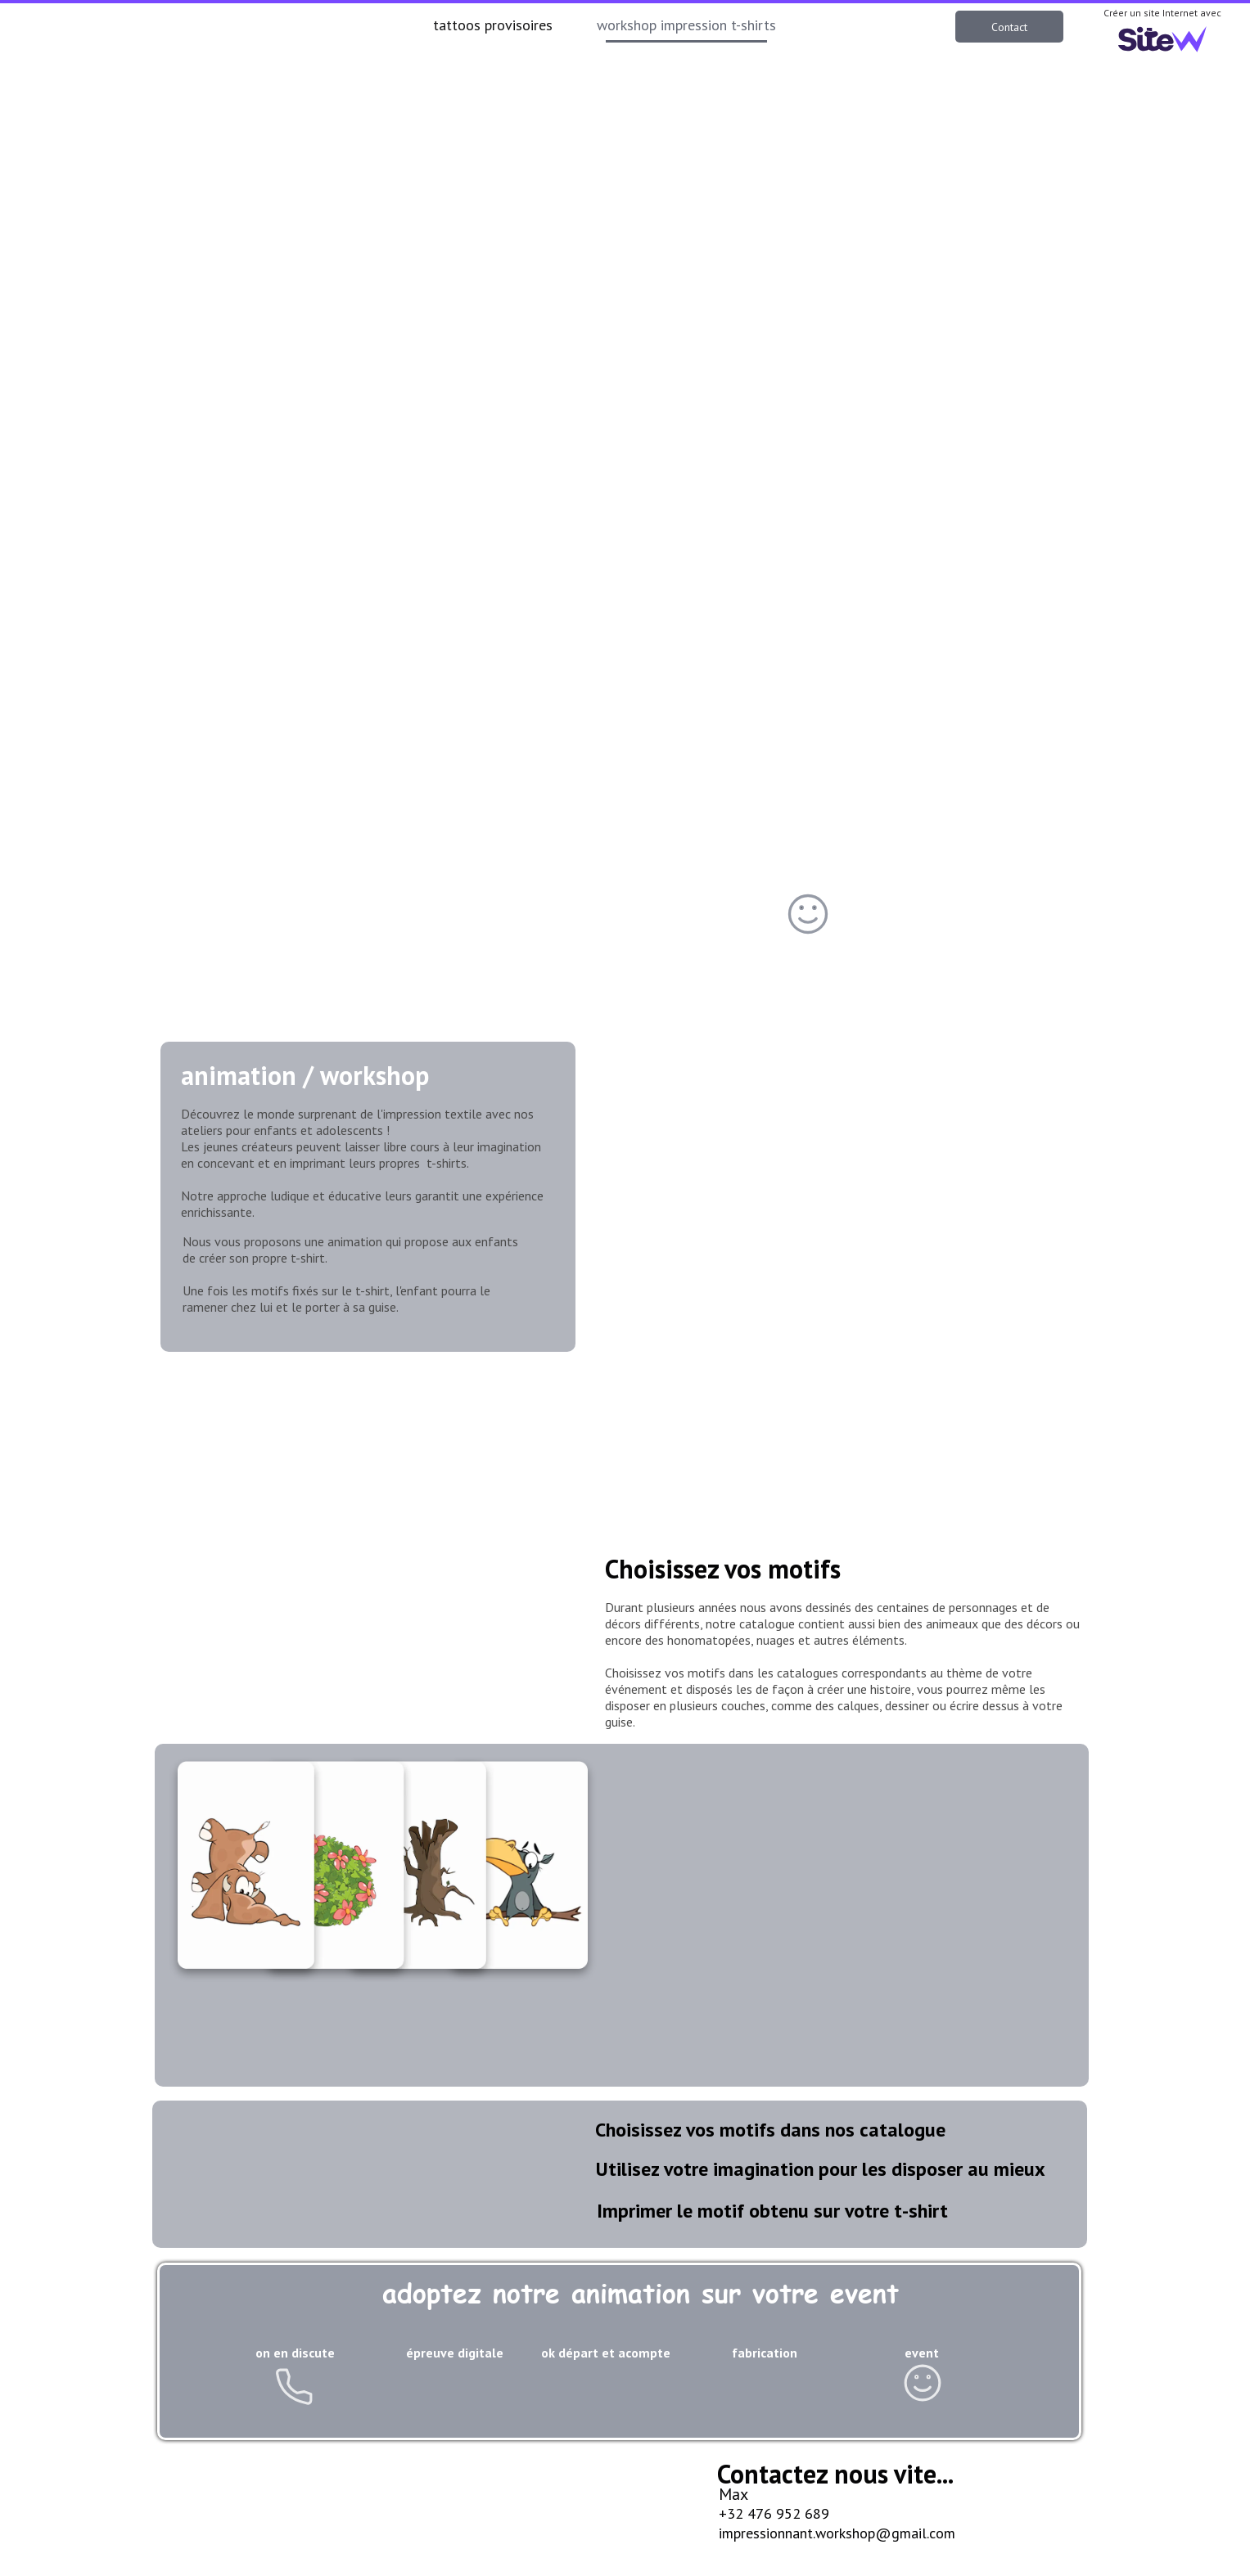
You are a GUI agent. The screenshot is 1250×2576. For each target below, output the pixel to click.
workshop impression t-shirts (686, 25)
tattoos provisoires (493, 25)
